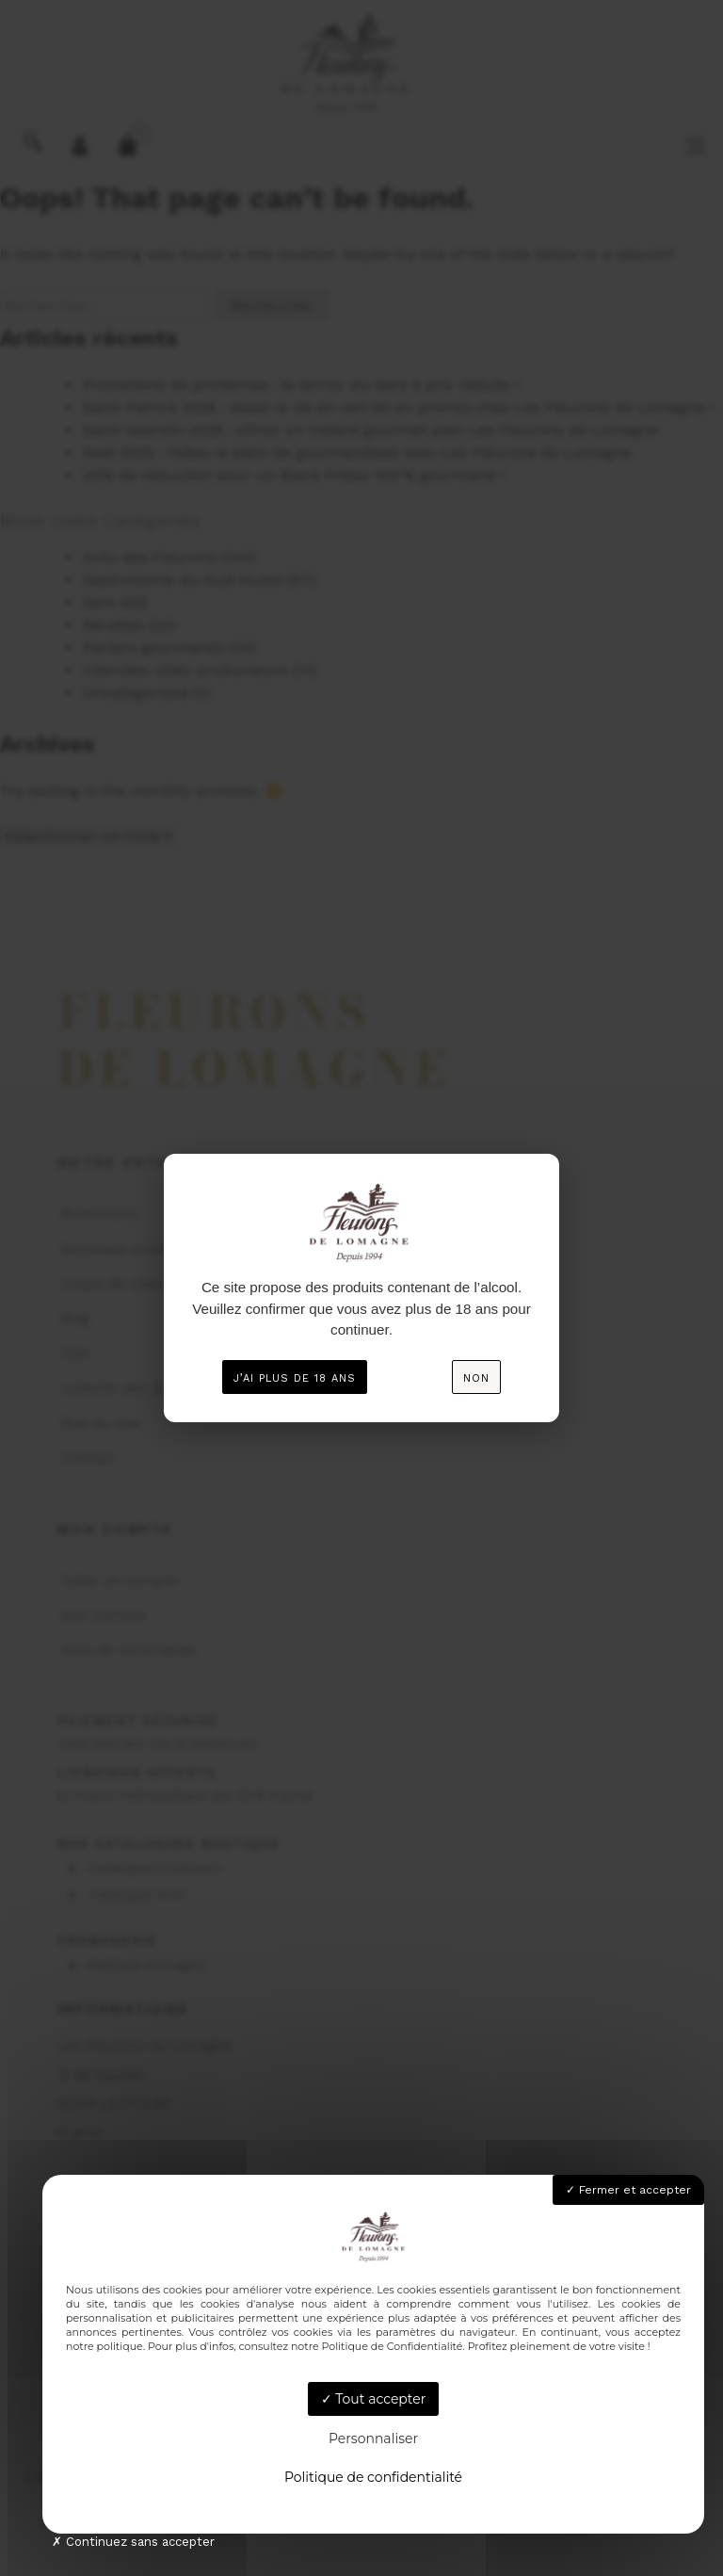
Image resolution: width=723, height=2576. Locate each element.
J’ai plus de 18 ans (294, 1378)
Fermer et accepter (628, 2189)
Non (476, 1378)
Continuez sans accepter (133, 2542)
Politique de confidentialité (373, 2477)
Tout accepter (373, 2398)
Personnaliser (373, 2438)
